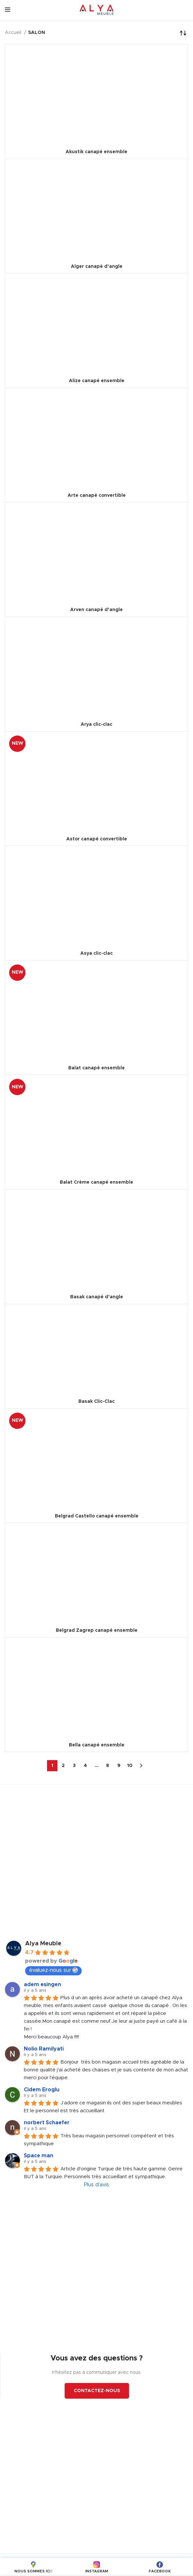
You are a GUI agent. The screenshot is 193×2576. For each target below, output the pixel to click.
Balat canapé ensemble (96, 1068)
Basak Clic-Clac (96, 1401)
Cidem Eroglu (41, 2089)
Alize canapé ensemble (96, 381)
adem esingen (42, 1984)
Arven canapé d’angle (96, 610)
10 (130, 1765)
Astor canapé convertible (96, 839)
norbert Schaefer (47, 2122)
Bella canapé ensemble (96, 1745)
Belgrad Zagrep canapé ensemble (96, 1630)
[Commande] (183, 33)
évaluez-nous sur (53, 1970)
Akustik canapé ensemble (96, 152)
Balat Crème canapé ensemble (96, 1182)
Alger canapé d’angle (96, 266)
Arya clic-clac (96, 724)
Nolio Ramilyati (44, 2048)
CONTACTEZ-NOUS (97, 2391)
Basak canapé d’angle (96, 1297)
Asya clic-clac (96, 953)
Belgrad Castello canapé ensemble (96, 1516)
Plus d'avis (96, 2184)
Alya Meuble (43, 1944)
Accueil (14, 32)
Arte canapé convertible (97, 495)
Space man (38, 2155)
